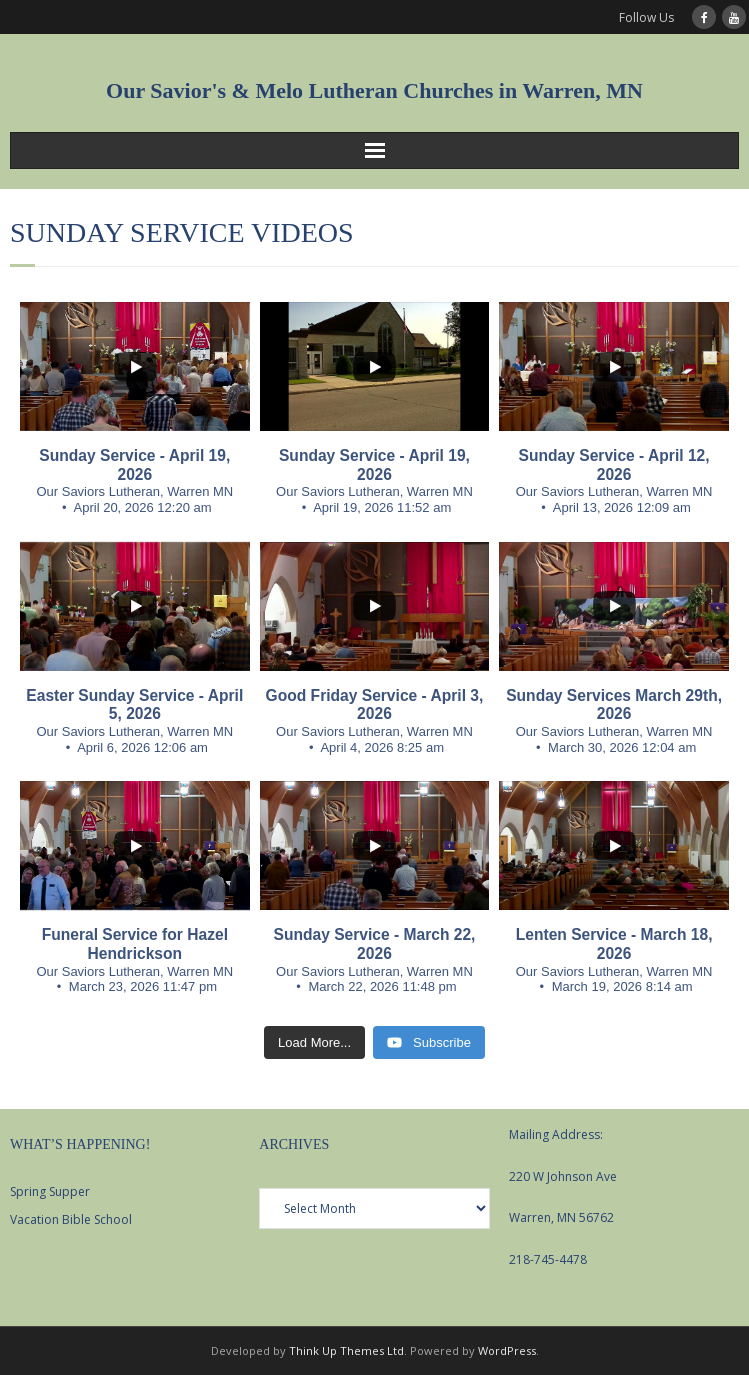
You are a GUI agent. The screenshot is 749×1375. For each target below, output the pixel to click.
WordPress (507, 1350)
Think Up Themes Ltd (346, 1350)
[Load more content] (314, 1043)
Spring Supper (50, 1191)
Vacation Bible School (71, 1219)
